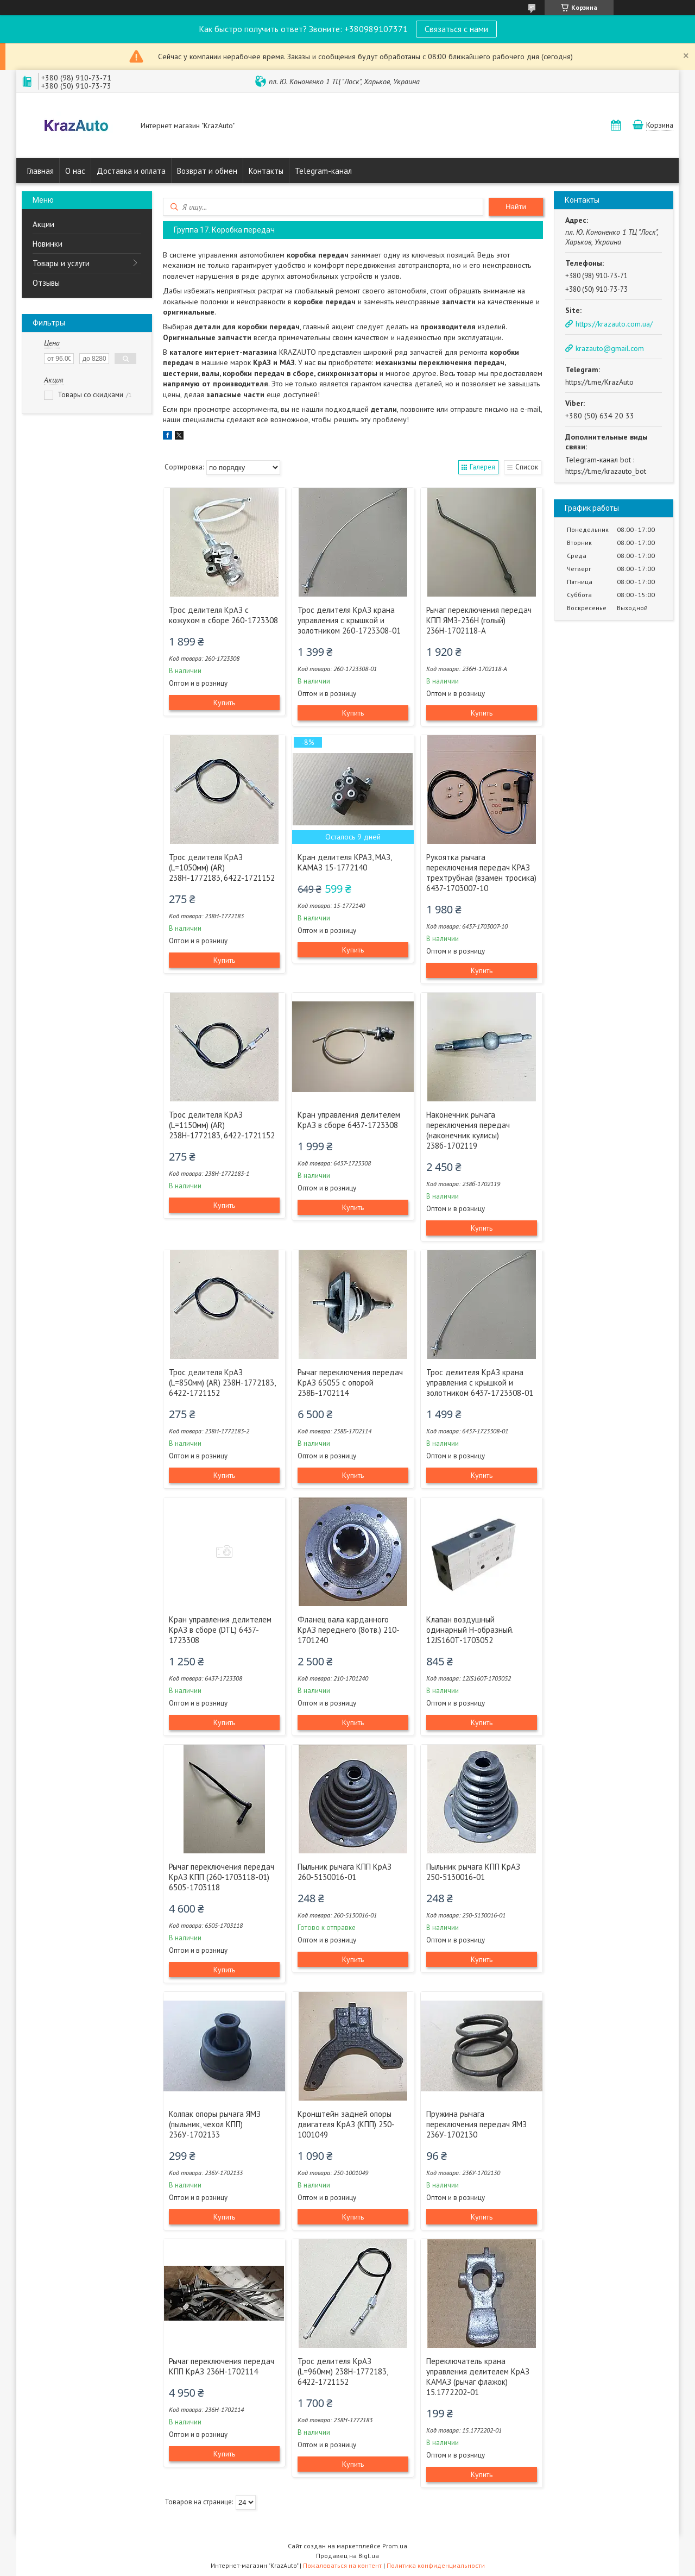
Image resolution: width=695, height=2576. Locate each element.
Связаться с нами (456, 28)
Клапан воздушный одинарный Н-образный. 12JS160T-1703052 (469, 1629)
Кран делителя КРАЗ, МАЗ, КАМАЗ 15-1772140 (344, 862)
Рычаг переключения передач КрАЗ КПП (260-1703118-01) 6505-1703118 (221, 1877)
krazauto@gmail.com (610, 348)
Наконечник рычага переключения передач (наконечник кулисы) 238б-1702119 (468, 1130)
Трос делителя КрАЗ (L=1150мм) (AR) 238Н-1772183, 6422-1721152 (222, 1125)
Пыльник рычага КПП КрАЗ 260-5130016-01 (344, 1872)
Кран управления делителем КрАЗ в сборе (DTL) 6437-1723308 (220, 1629)
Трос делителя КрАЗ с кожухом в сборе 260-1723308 (223, 615)
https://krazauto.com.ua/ (614, 324)
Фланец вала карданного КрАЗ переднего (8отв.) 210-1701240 (349, 1629)
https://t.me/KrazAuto (599, 382)
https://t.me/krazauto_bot (605, 471)
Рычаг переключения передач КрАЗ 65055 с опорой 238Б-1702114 (350, 1382)
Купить (224, 702)
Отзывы (46, 283)
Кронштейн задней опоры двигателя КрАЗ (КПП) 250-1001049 (346, 2124)
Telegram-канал (323, 171)
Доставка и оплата (131, 171)
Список (526, 467)
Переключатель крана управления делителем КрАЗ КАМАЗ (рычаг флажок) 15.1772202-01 (477, 2376)
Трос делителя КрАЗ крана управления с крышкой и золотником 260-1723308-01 (349, 620)
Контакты (266, 171)
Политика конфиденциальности (436, 2565)
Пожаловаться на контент (342, 2565)
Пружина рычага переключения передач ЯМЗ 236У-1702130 (476, 2124)
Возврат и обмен (207, 171)
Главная (40, 171)
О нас (75, 171)
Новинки (47, 244)
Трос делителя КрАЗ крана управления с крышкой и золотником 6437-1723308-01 (479, 1382)
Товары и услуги (61, 263)
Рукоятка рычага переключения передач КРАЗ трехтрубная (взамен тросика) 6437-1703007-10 (481, 872)
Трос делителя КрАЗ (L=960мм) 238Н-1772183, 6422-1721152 (343, 2371)
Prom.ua (394, 2546)
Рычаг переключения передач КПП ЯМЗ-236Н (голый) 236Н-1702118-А (479, 620)
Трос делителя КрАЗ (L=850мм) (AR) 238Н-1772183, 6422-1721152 (222, 1382)
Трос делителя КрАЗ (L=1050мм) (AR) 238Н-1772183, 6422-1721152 (222, 867)
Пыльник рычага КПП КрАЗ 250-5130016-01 (473, 1872)
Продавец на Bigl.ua (347, 2556)
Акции (43, 224)
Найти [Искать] (516, 207)
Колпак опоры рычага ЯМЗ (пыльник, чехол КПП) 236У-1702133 (215, 2124)
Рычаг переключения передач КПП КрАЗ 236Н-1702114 (221, 2366)
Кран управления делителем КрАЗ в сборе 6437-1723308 (349, 1120)
